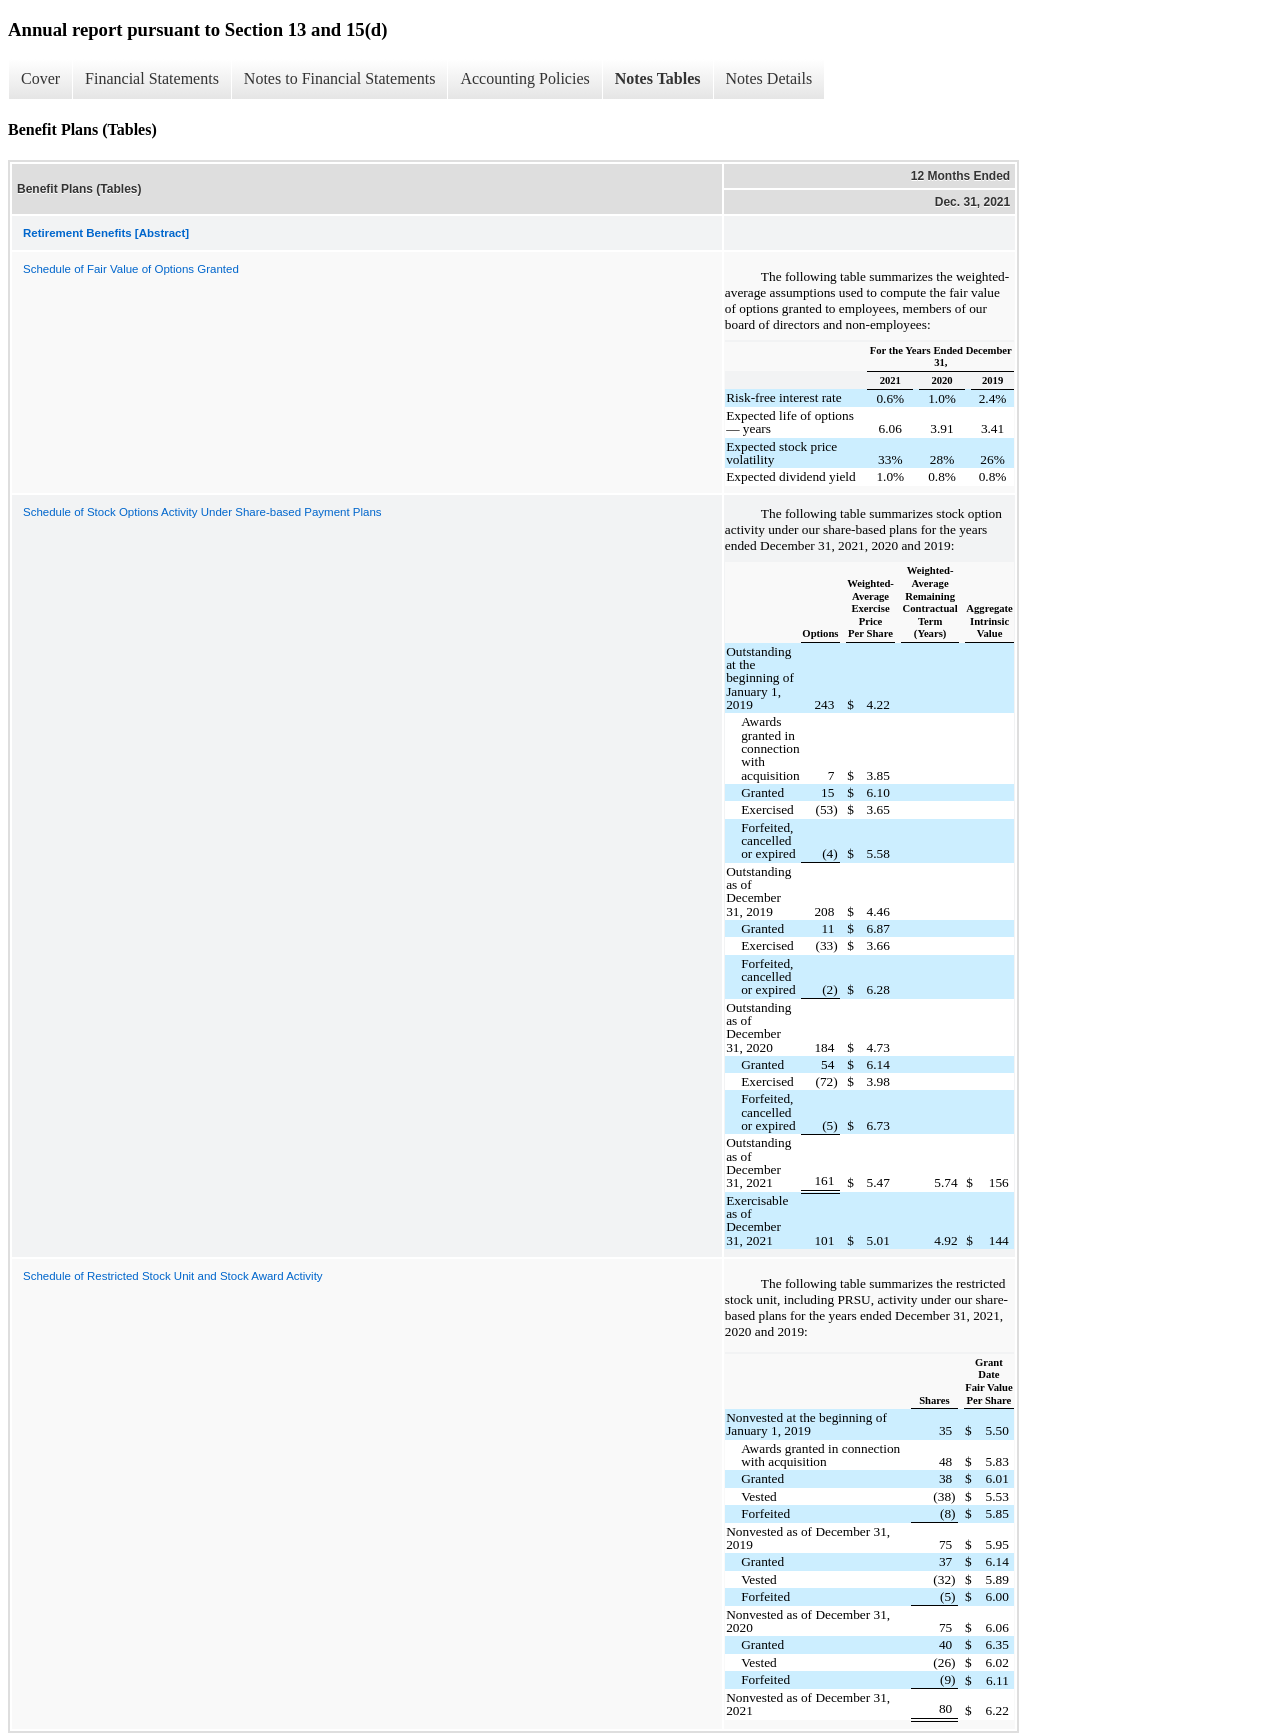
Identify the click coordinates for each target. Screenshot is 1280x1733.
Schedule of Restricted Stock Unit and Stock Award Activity (173, 1276)
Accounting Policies (524, 78)
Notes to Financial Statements (340, 78)
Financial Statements (152, 78)
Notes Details (769, 78)
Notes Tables (658, 78)
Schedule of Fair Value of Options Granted (131, 269)
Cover (40, 78)
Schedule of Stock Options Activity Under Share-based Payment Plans (202, 512)
